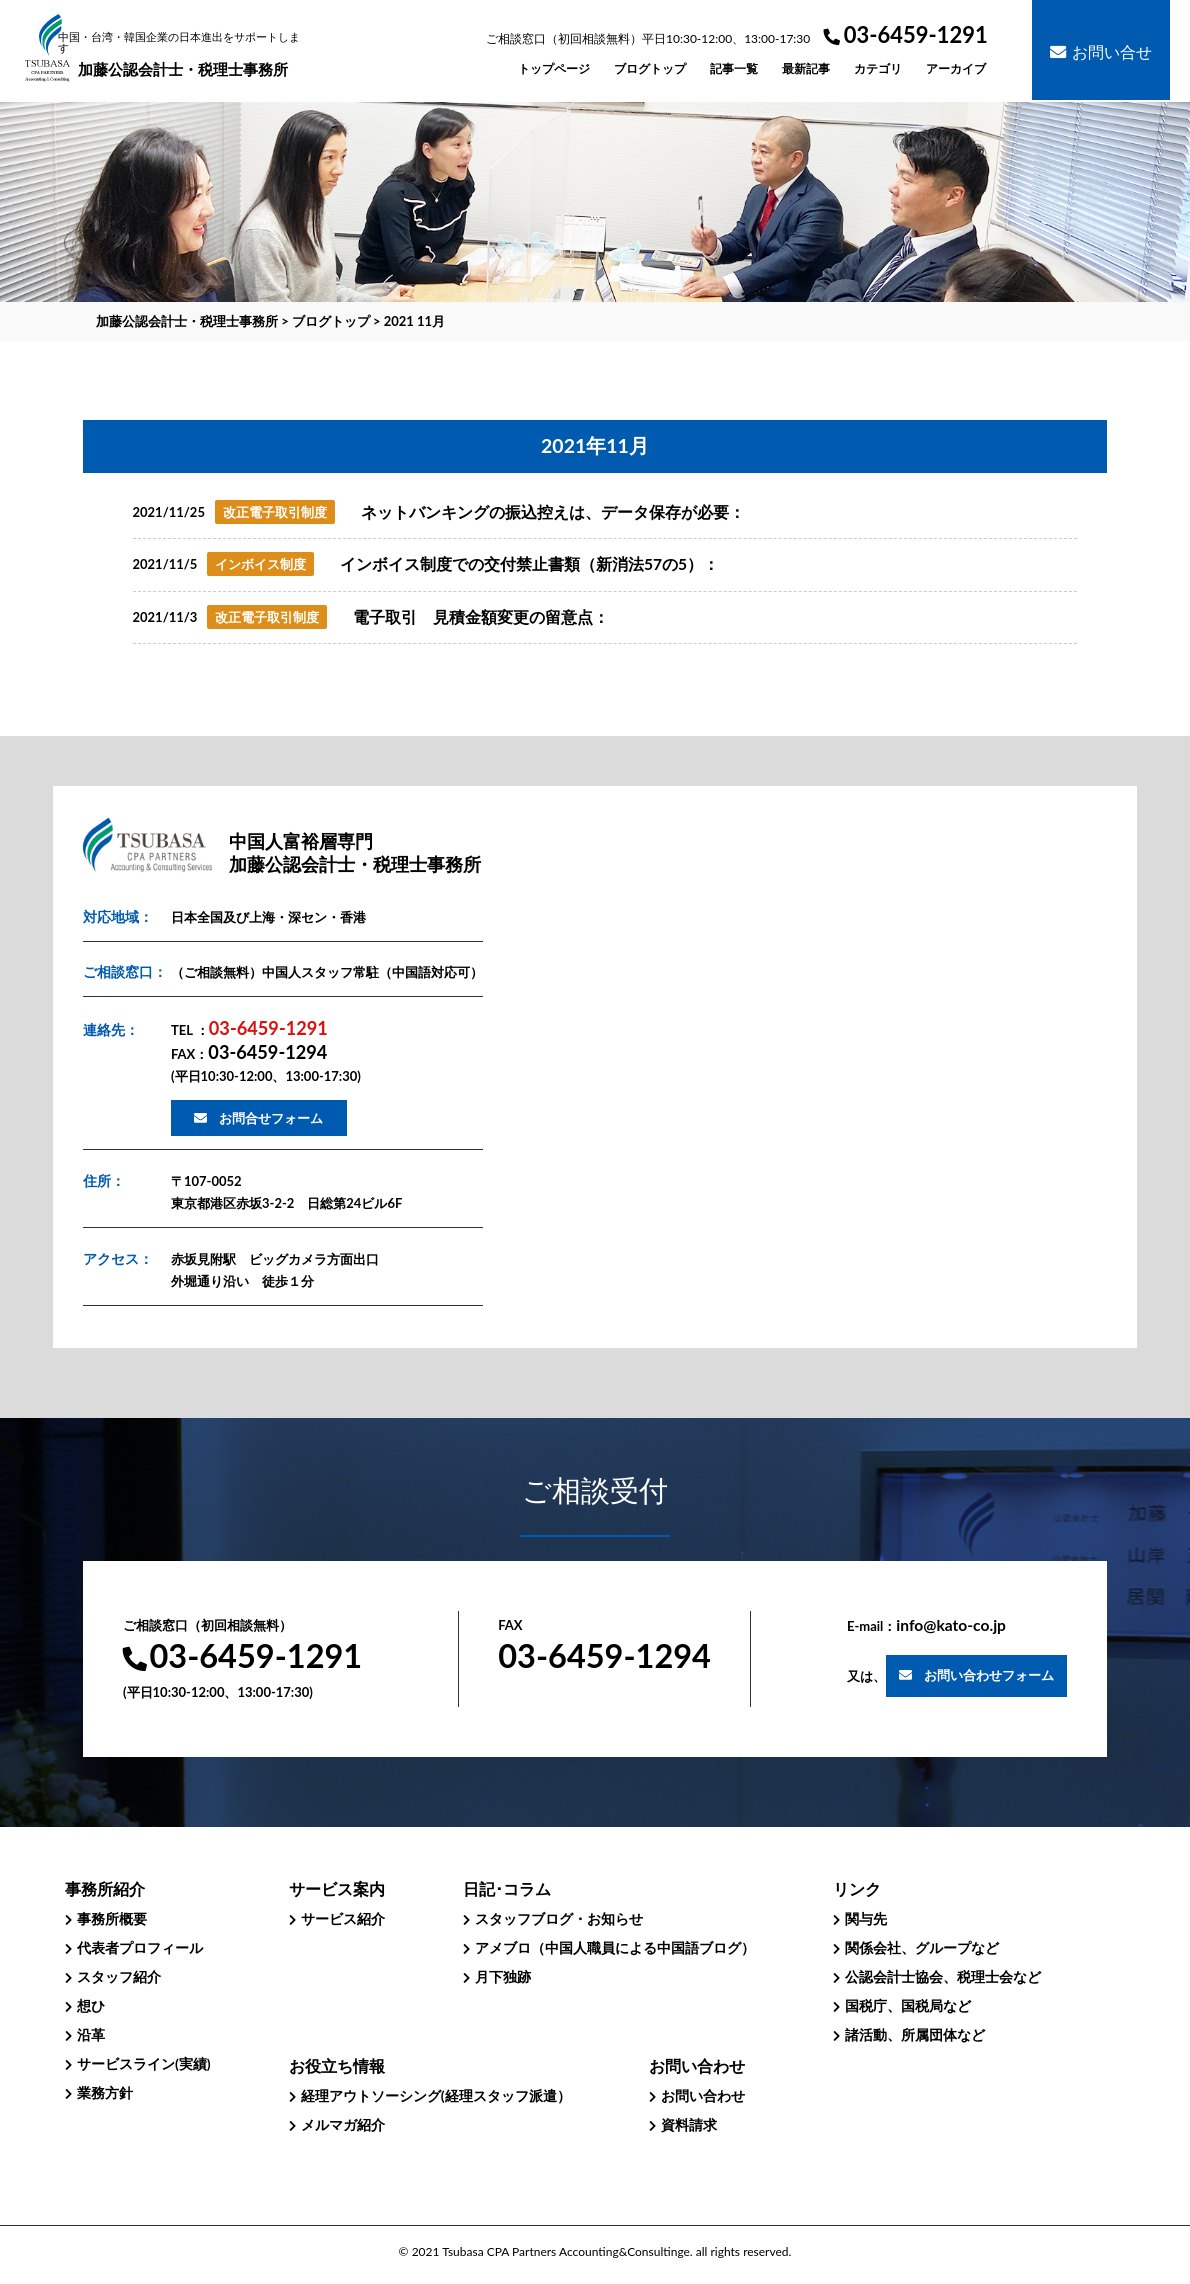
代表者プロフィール (140, 1947)
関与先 (866, 1918)
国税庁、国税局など (908, 2005)
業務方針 (105, 2092)
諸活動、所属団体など (915, 2034)
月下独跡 (503, 1976)
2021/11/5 (165, 564)
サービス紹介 (343, 1918)
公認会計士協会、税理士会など (943, 1976)
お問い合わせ (703, 2095)
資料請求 (689, 2124)
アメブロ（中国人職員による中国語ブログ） (615, 1947)
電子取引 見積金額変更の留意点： (481, 617)
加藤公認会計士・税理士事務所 (183, 55)
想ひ (91, 2005)
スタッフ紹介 (119, 1976)
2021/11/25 (169, 512)
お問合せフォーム (271, 1118)
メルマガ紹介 (343, 2124)
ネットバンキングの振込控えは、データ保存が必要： (553, 512)
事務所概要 (112, 1918)
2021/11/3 (165, 617)
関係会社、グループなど (922, 1947)
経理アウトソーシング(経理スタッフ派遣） (436, 2095)
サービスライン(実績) (144, 2063)
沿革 (91, 2034)
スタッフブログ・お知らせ (559, 1918)
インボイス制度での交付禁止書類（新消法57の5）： (529, 564)
